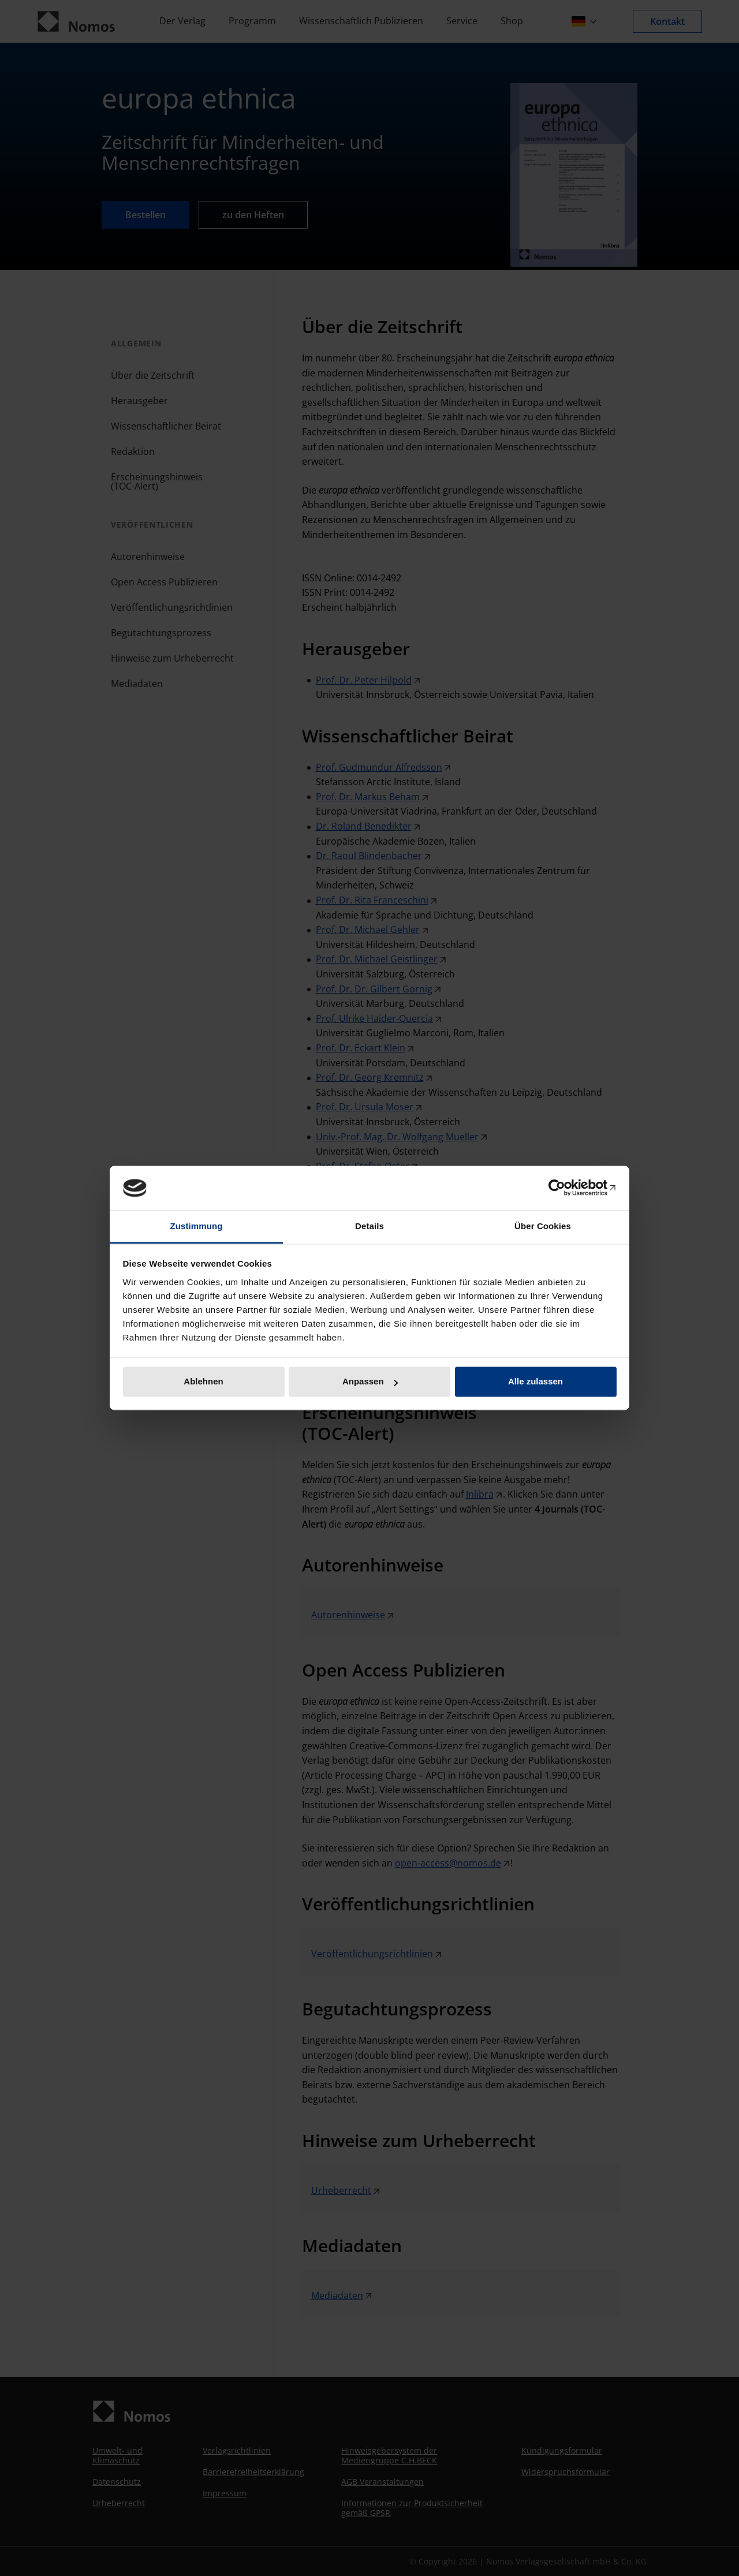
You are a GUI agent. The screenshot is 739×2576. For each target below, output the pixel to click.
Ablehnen (203, 1382)
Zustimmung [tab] (196, 1226)
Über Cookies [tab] (542, 1226)
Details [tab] (369, 1226)
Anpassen (370, 1382)
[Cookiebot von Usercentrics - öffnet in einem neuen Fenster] (566, 1188)
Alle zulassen (535, 1382)
